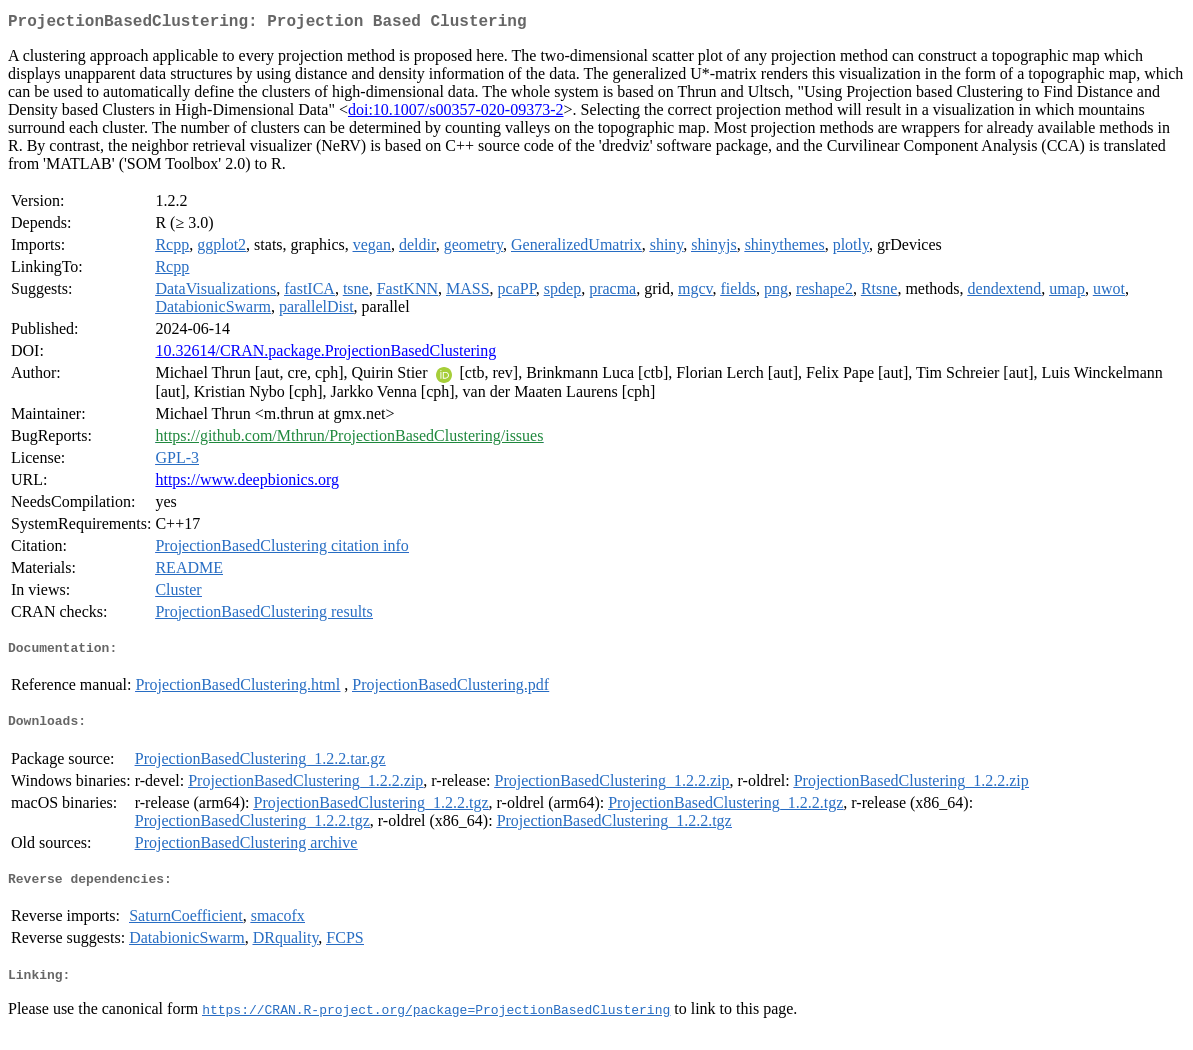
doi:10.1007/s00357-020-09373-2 (456, 113)
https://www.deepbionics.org (247, 483)
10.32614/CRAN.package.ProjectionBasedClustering (325, 354)
